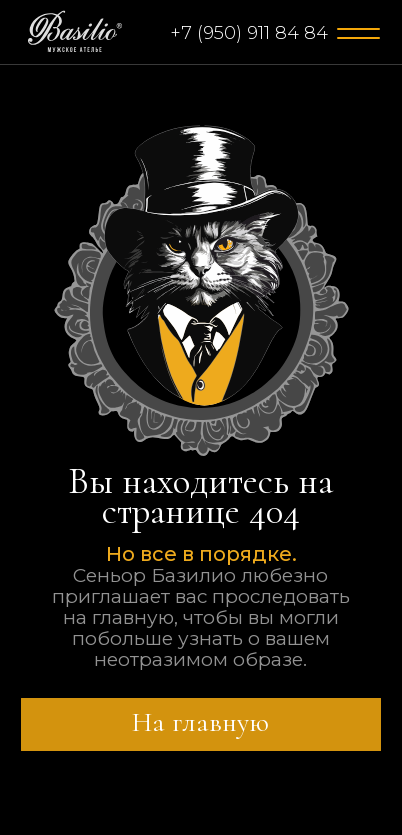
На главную (200, 722)
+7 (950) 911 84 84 (249, 33)
